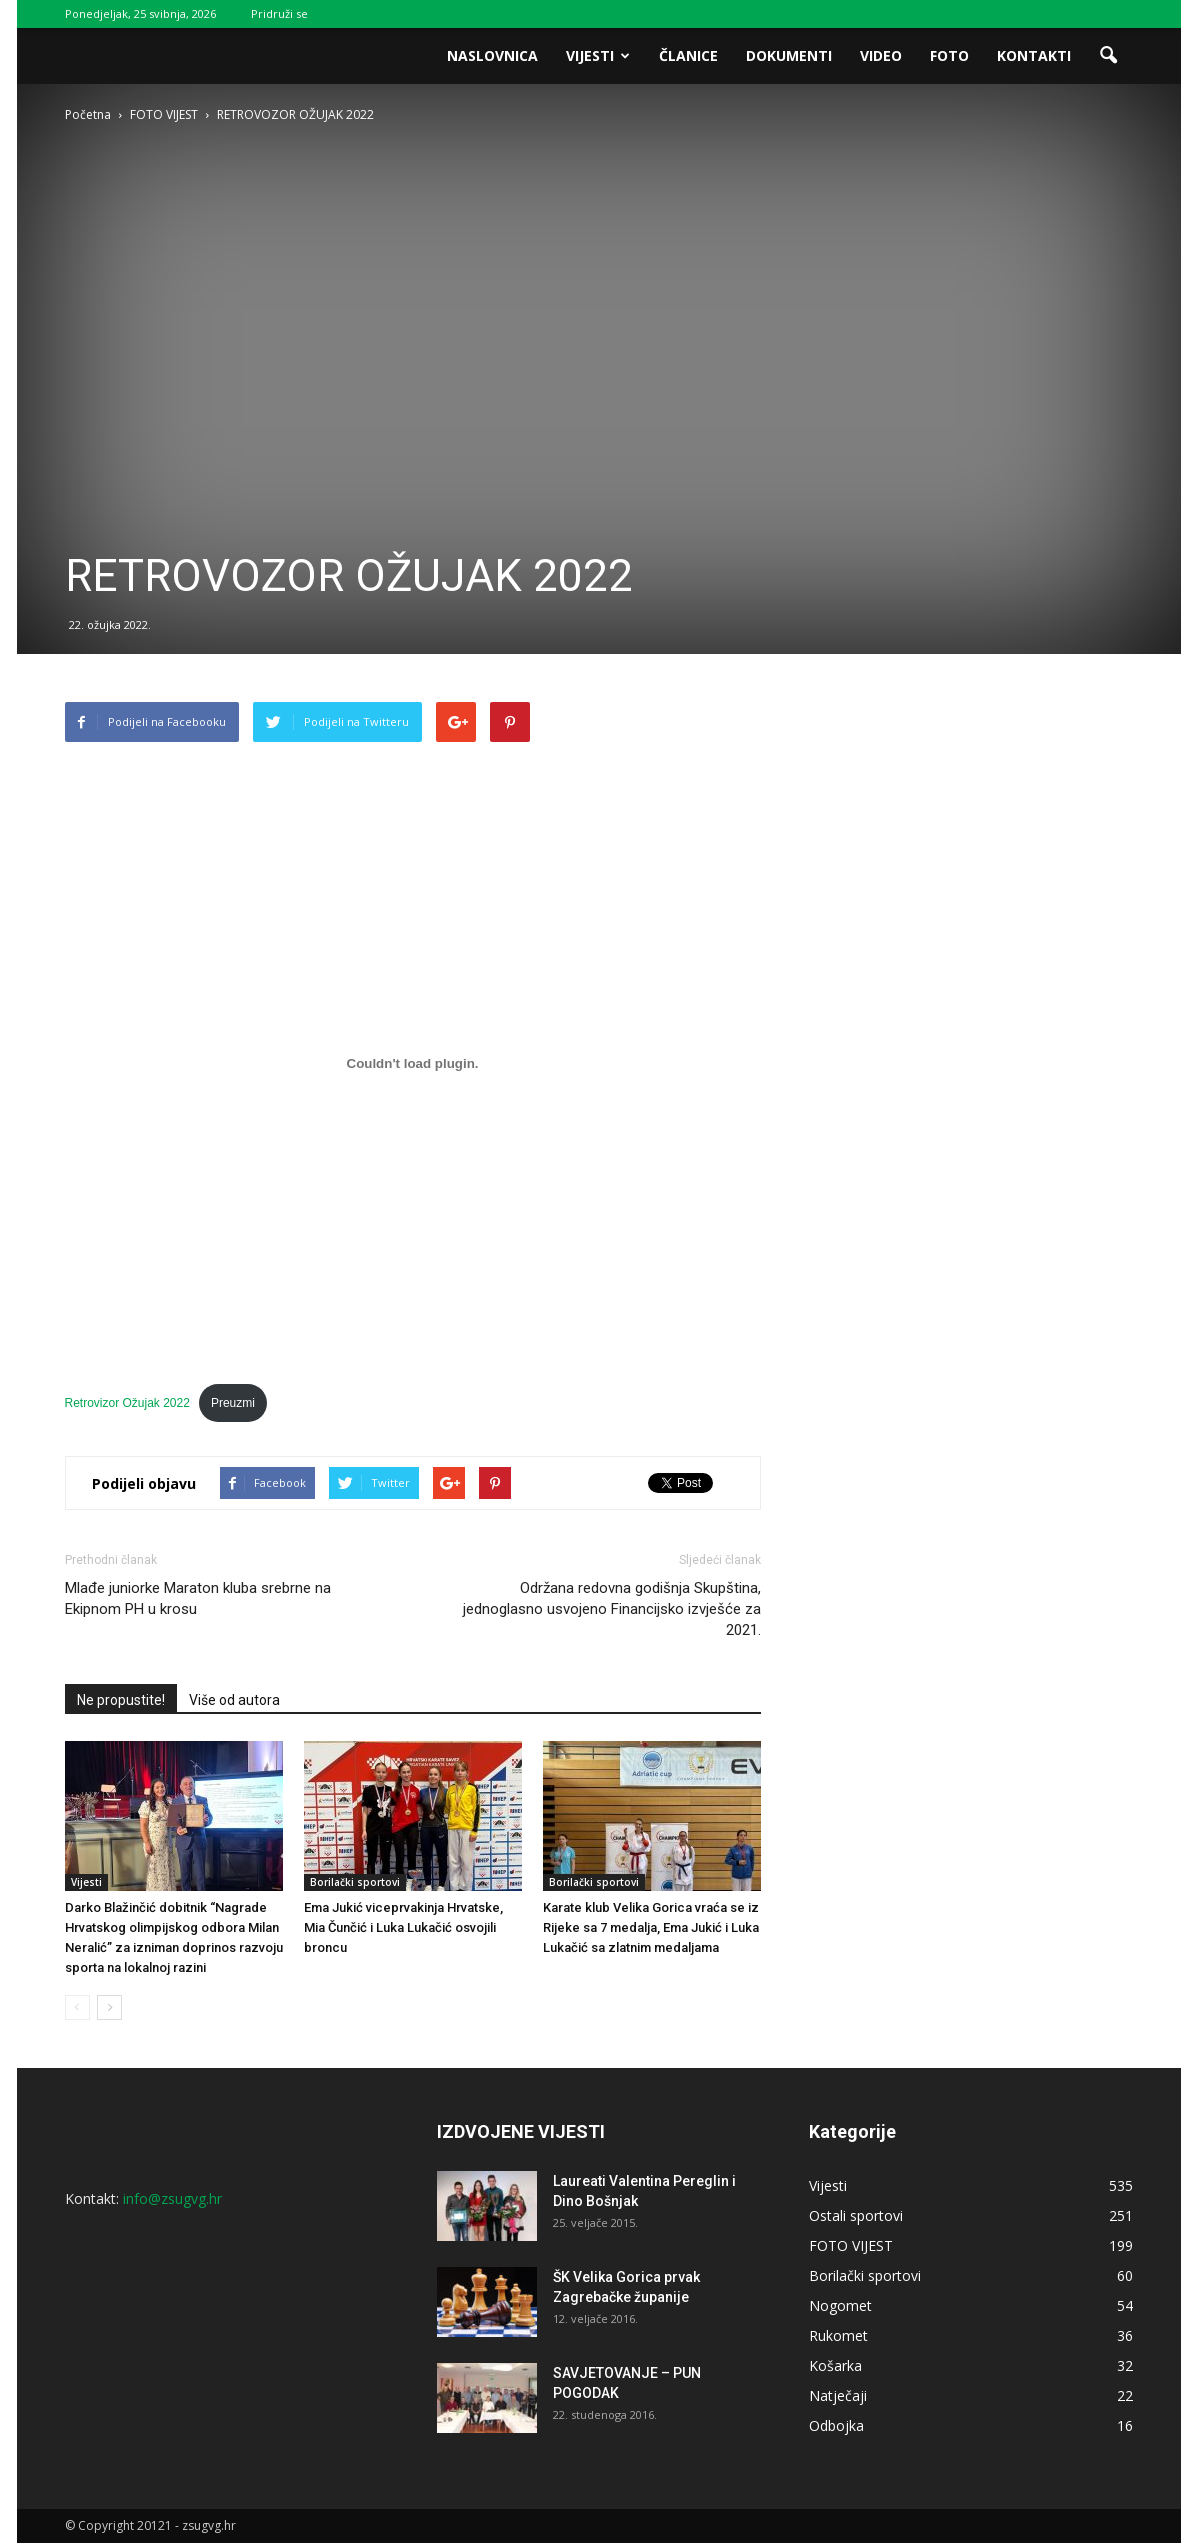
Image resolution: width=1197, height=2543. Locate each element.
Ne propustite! (121, 1700)
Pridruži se (279, 13)
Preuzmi (233, 1403)
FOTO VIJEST (851, 2245)
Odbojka (836, 2425)
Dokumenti (789, 55)
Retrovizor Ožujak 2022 (127, 1403)
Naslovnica (492, 55)
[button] (1109, 56)
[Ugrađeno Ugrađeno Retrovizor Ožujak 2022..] (413, 1063)
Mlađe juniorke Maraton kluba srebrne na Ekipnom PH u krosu (198, 1598)
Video (881, 55)
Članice (688, 55)
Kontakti (1034, 55)
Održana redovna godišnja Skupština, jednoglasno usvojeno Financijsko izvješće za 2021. (612, 1609)
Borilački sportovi (355, 1882)
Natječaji (838, 2395)
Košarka (835, 2365)
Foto (949, 55)
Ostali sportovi (856, 2215)
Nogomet (840, 2305)
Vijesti (598, 55)
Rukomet (838, 2335)
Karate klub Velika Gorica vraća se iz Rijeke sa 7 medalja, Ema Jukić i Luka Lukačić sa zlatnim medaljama (651, 1927)
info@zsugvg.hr (172, 2198)
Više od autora (234, 1700)
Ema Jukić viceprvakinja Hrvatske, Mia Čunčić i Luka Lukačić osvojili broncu (403, 1927)
